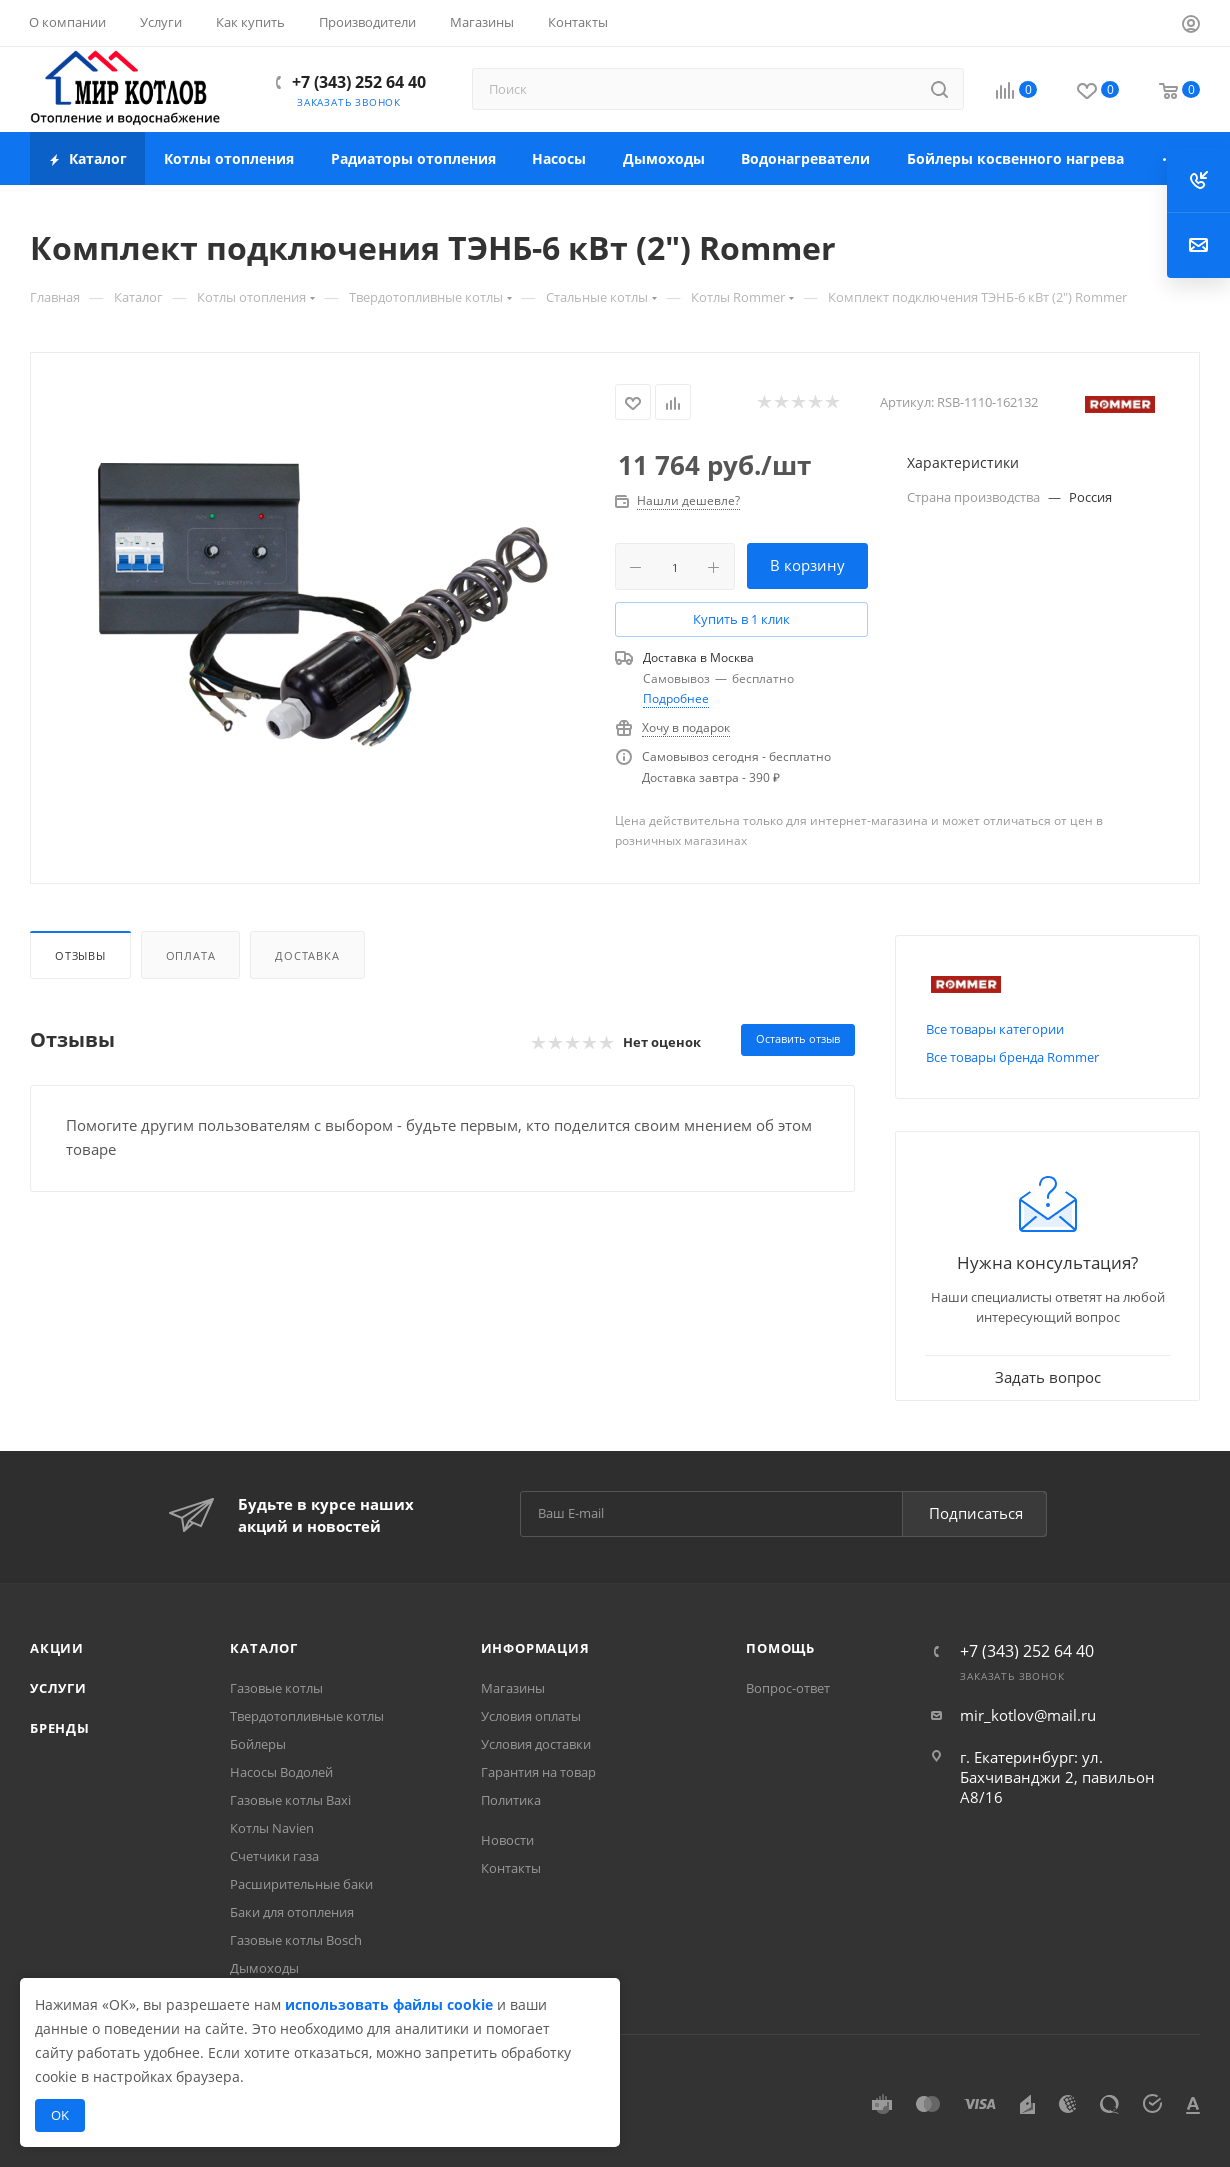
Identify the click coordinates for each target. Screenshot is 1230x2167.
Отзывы (80, 955)
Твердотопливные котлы (307, 1716)
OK (60, 2115)
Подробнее (676, 698)
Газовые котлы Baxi (290, 1800)
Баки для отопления (292, 1912)
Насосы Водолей (281, 1772)
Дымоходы (264, 1968)
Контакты (511, 1868)
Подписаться (976, 1513)
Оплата (191, 955)
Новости (507, 1840)
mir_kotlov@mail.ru (1028, 1715)
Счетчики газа (274, 1856)
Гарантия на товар (538, 1772)
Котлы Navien (272, 1828)
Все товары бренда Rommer (1012, 1057)
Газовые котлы (276, 1688)
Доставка (307, 955)
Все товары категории (995, 1029)
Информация (535, 1648)
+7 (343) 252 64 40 (359, 82)
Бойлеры (258, 1744)
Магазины (513, 1688)
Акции (57, 1648)
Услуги (58, 1688)
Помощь (780, 1648)
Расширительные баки (301, 1884)
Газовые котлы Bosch (296, 1940)
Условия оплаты (531, 1716)
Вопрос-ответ (788, 1688)
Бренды (60, 1728)
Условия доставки (536, 1744)
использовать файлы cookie (389, 2004)
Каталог (264, 1648)
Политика (511, 1800)
